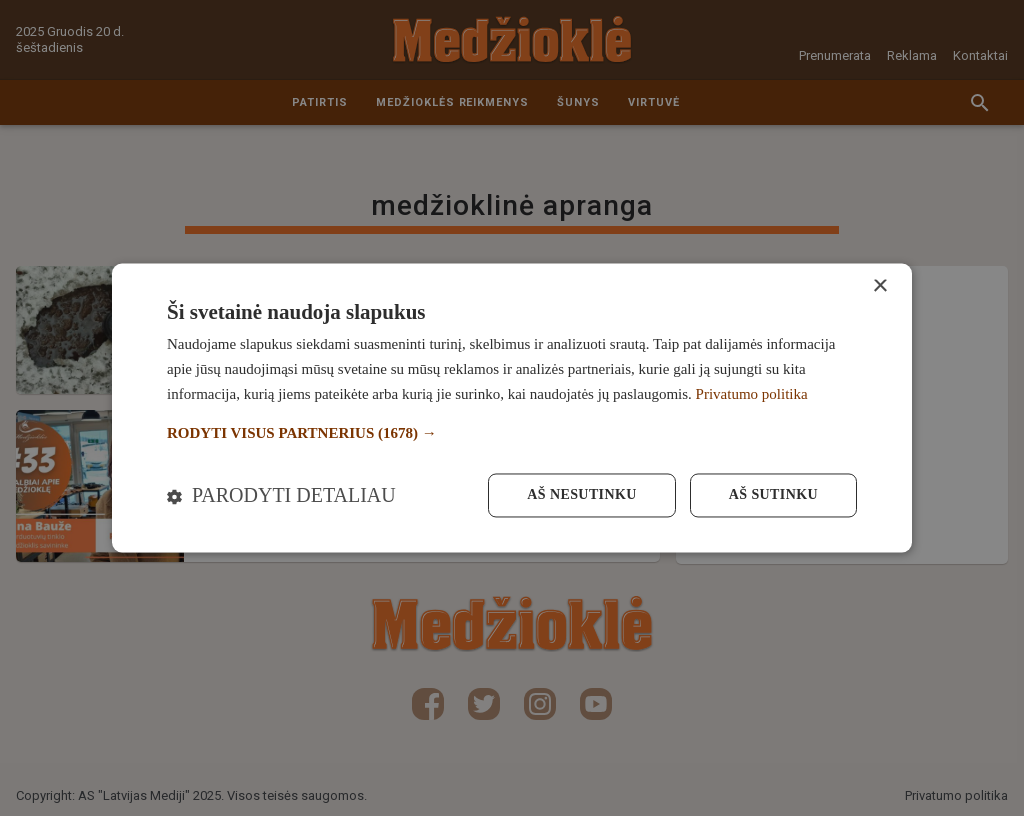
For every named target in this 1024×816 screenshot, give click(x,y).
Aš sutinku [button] (773, 495)
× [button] (879, 286)
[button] (512, 433)
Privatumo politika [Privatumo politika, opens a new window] (752, 394)
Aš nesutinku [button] (581, 495)
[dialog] (512, 407)
